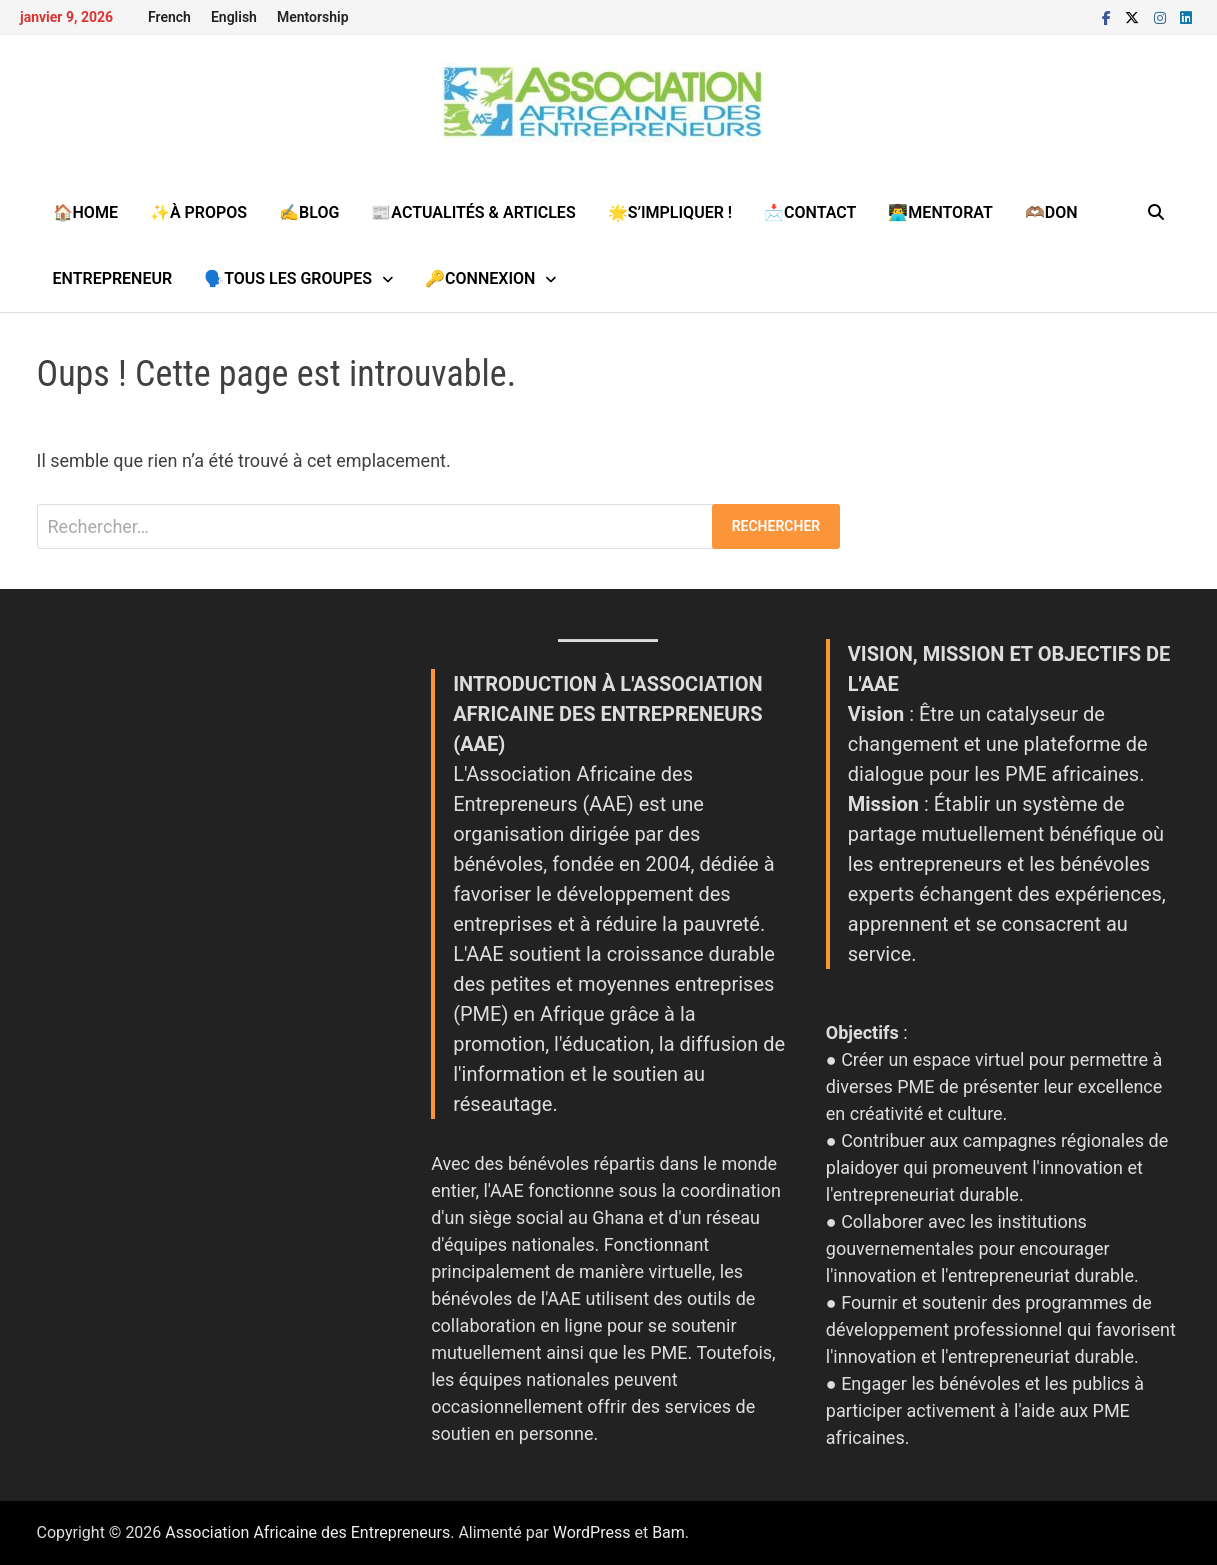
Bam (668, 1532)
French (169, 17)
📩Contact (810, 212)
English (234, 17)
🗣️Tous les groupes (288, 278)
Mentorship (313, 17)
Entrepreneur (113, 278)
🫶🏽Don (1051, 212)
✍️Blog (309, 212)
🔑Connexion (480, 278)
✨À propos (198, 212)
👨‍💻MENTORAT (940, 212)
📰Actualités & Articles (473, 212)
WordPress (592, 1532)
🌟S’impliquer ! (670, 212)
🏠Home (85, 212)
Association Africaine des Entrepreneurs (307, 1532)
